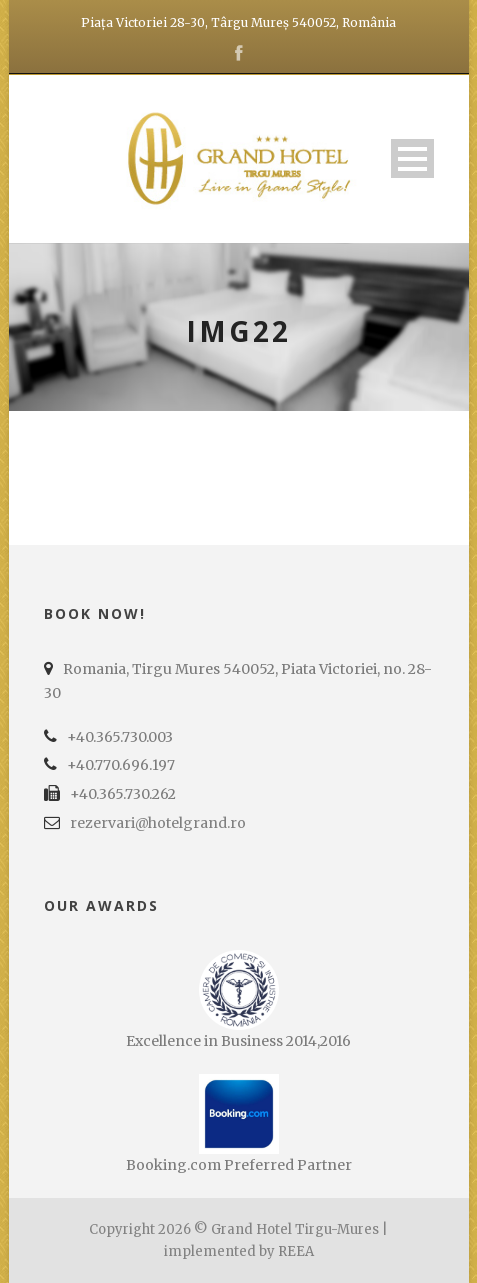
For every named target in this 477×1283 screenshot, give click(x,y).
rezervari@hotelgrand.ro (158, 823)
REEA (296, 1251)
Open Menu (412, 158)
